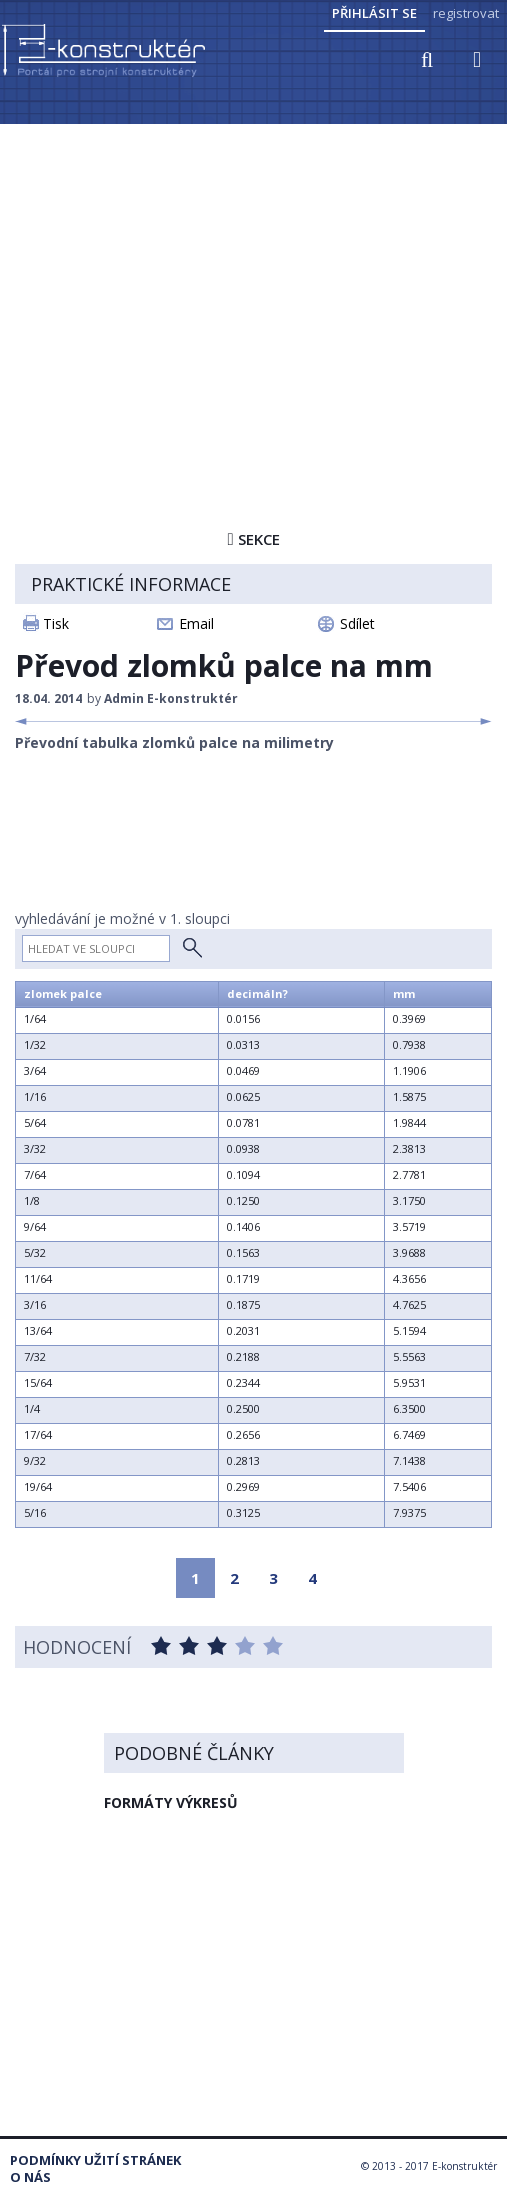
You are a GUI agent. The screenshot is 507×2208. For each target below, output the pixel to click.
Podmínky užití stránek (95, 2160)
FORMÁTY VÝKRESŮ (171, 1802)
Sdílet (357, 623)
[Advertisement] (253, 277)
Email (196, 623)
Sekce (253, 539)
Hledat (192, 948)
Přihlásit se (374, 13)
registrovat (466, 13)
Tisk (56, 623)
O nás (30, 2177)
